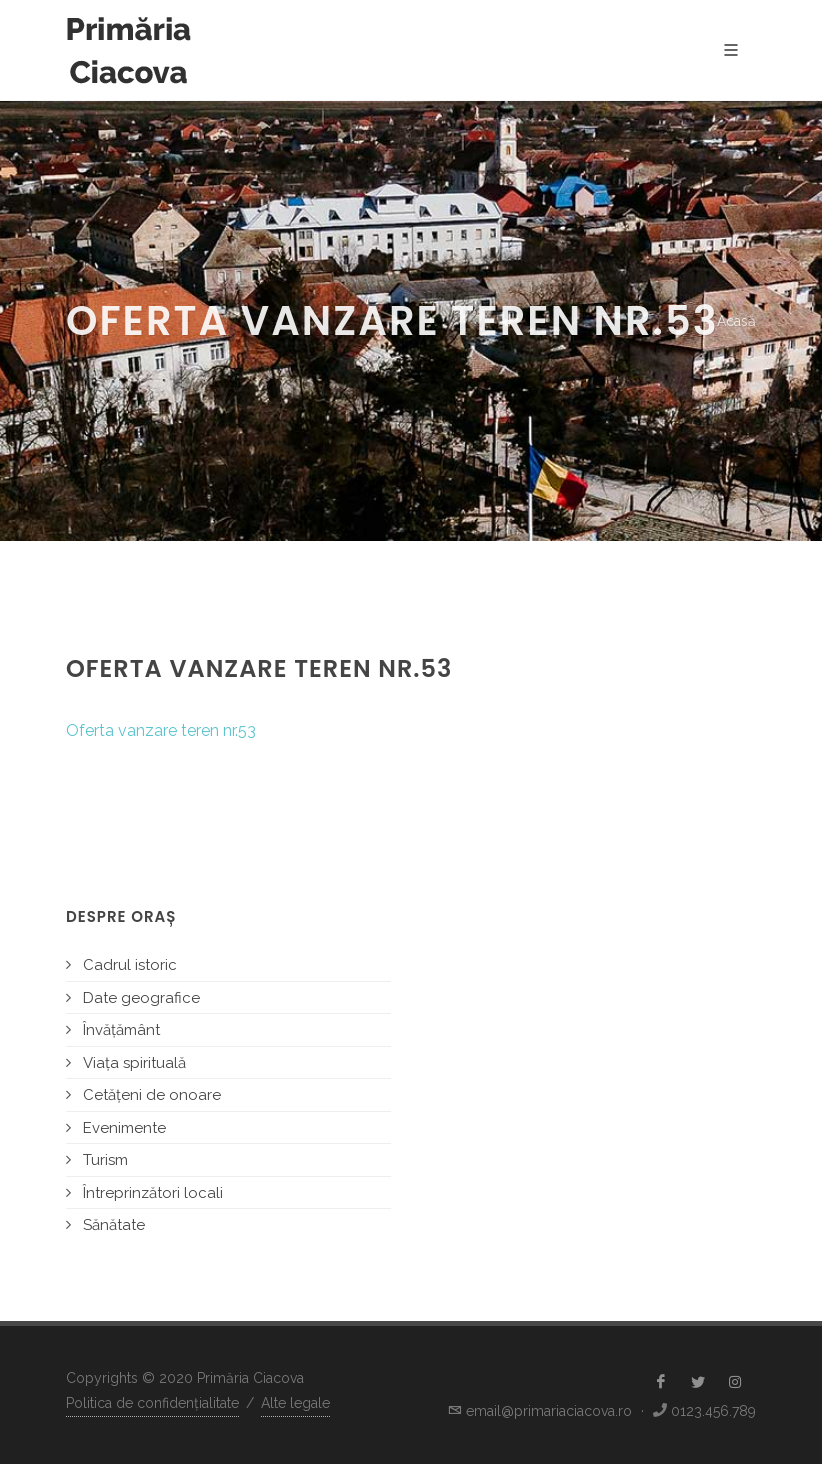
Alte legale (295, 1403)
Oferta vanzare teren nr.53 (161, 730)
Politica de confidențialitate (152, 1403)
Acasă (736, 321)
